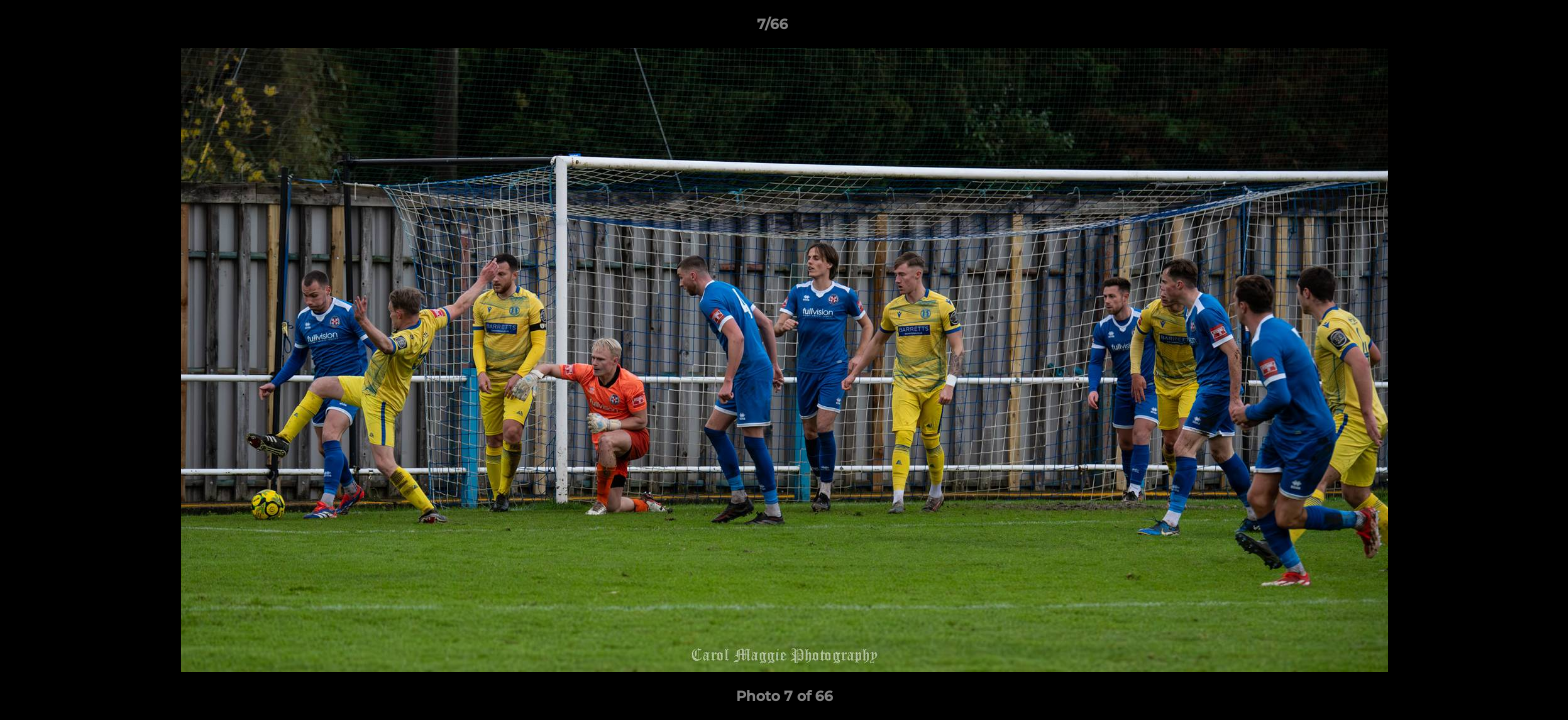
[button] (1484, 29)
